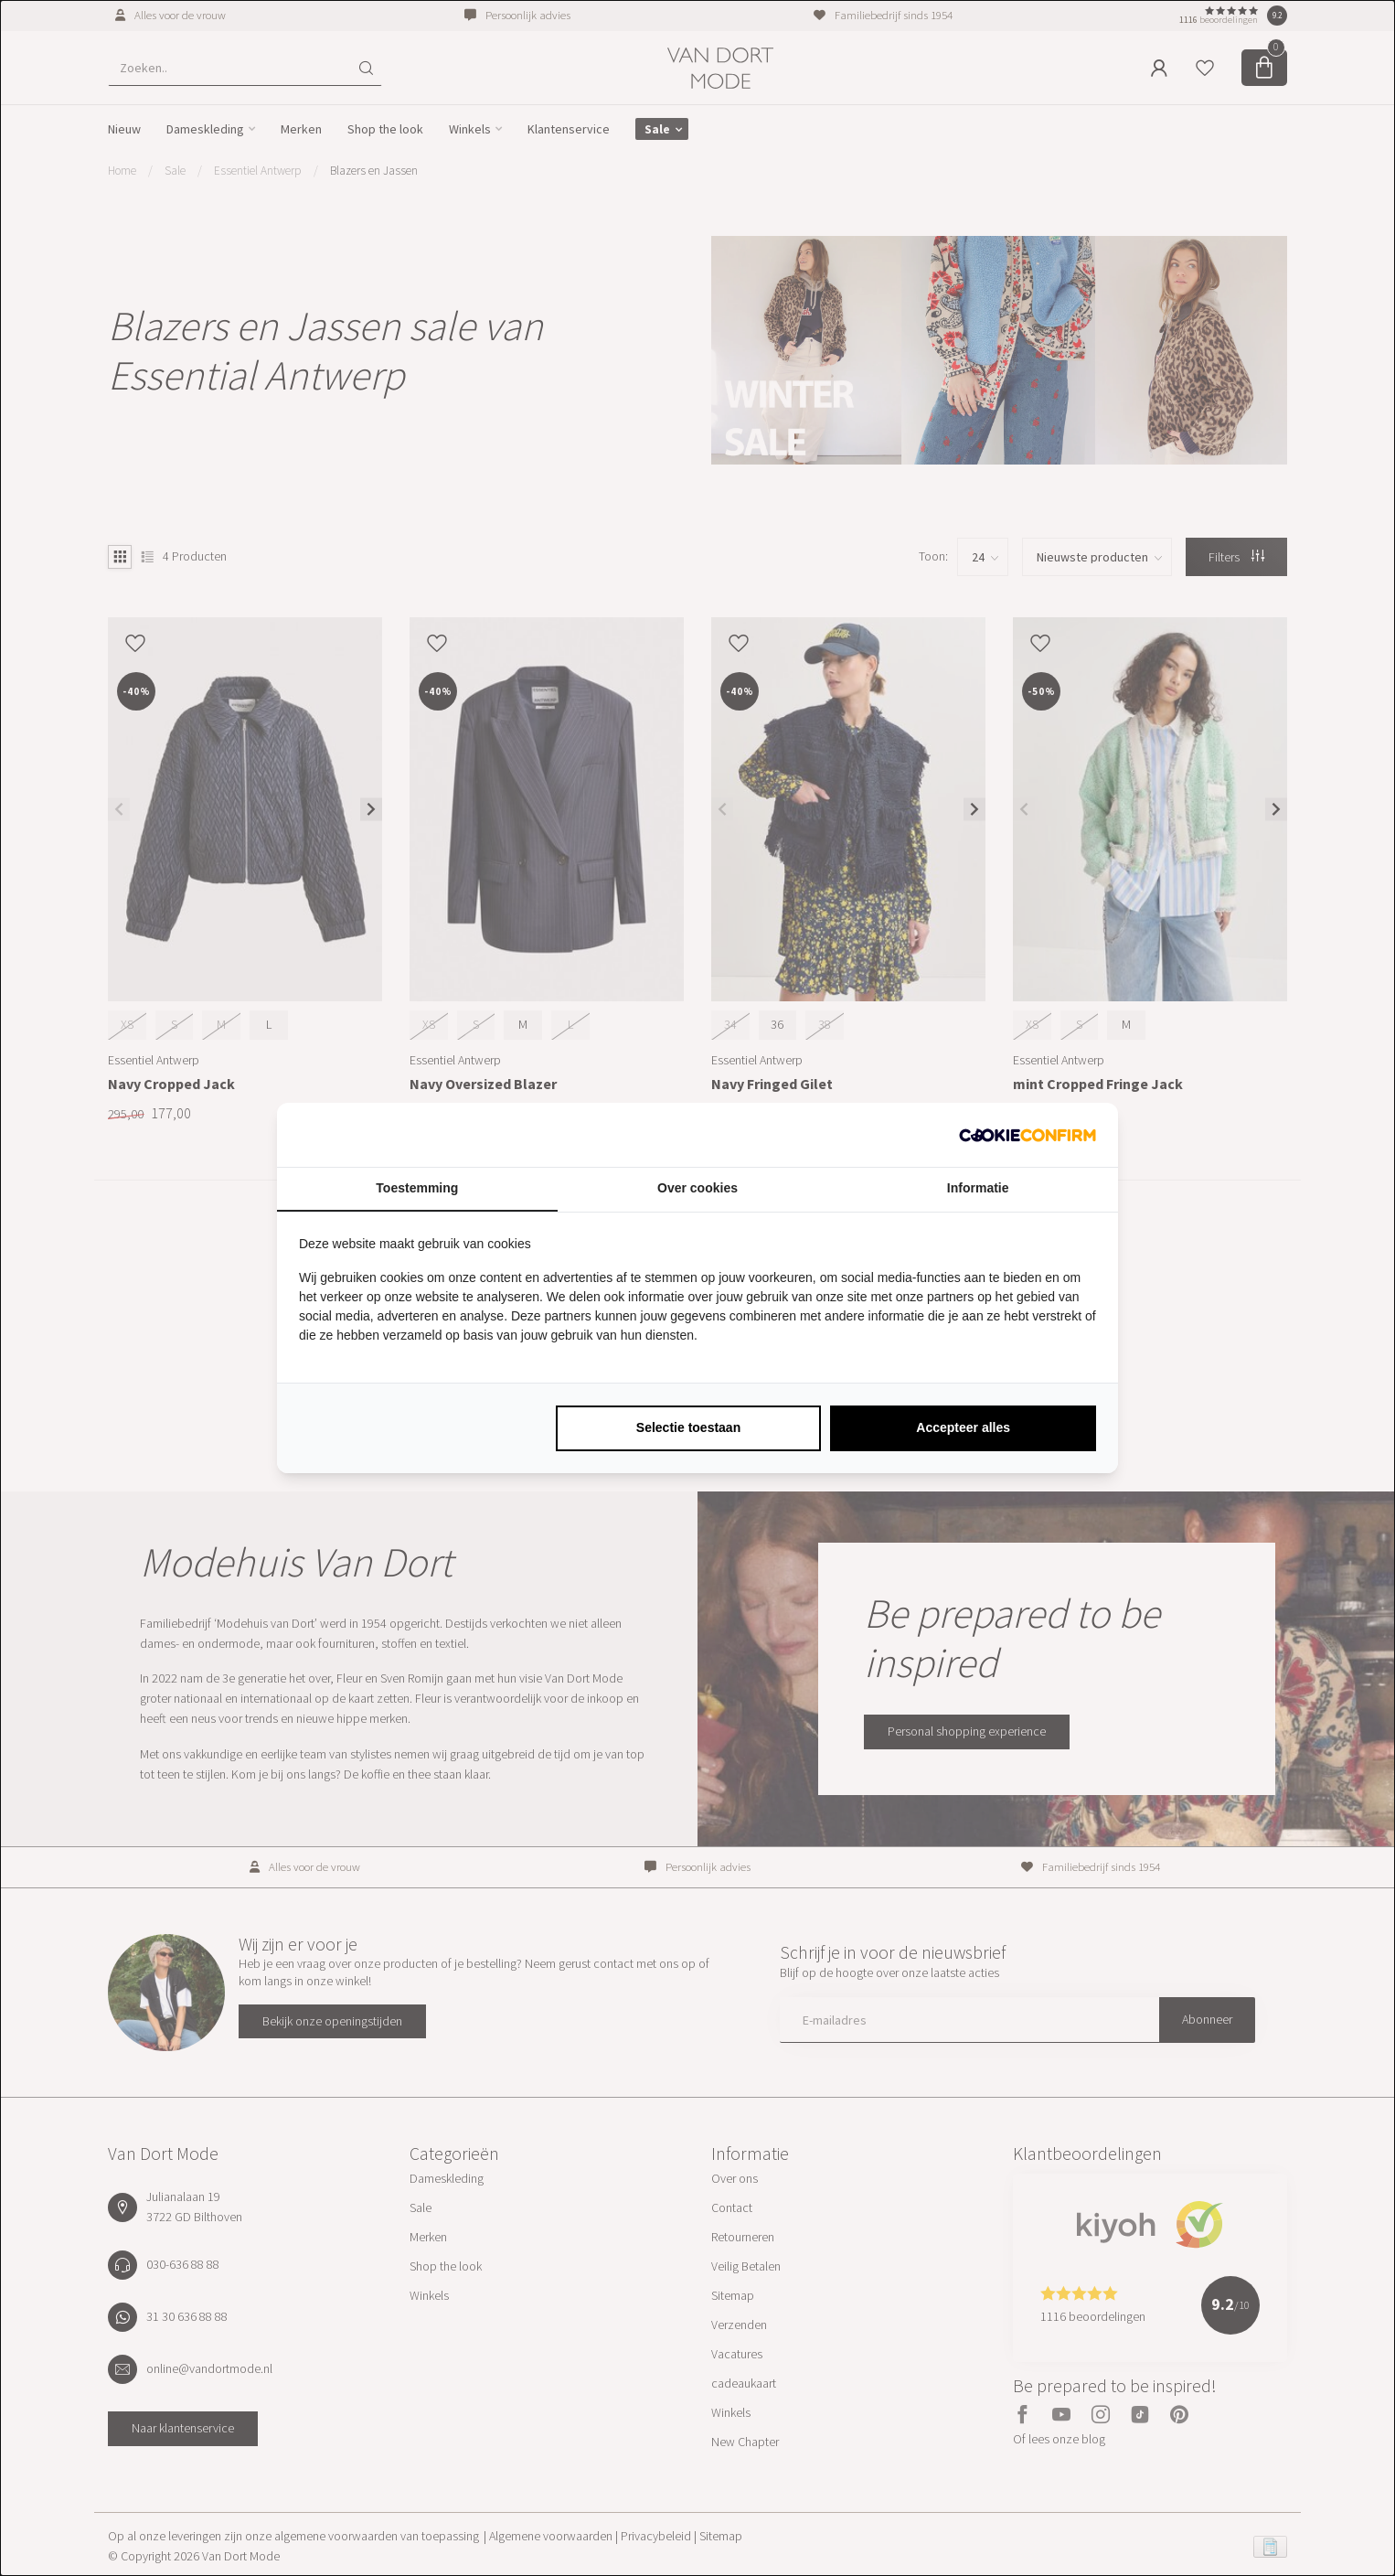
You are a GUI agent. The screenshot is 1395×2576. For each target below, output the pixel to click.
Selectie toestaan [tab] (688, 1427)
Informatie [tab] (978, 1188)
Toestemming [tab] (417, 1188)
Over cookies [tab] (697, 1188)
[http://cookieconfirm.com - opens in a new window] (1027, 1135)
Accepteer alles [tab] (963, 1427)
